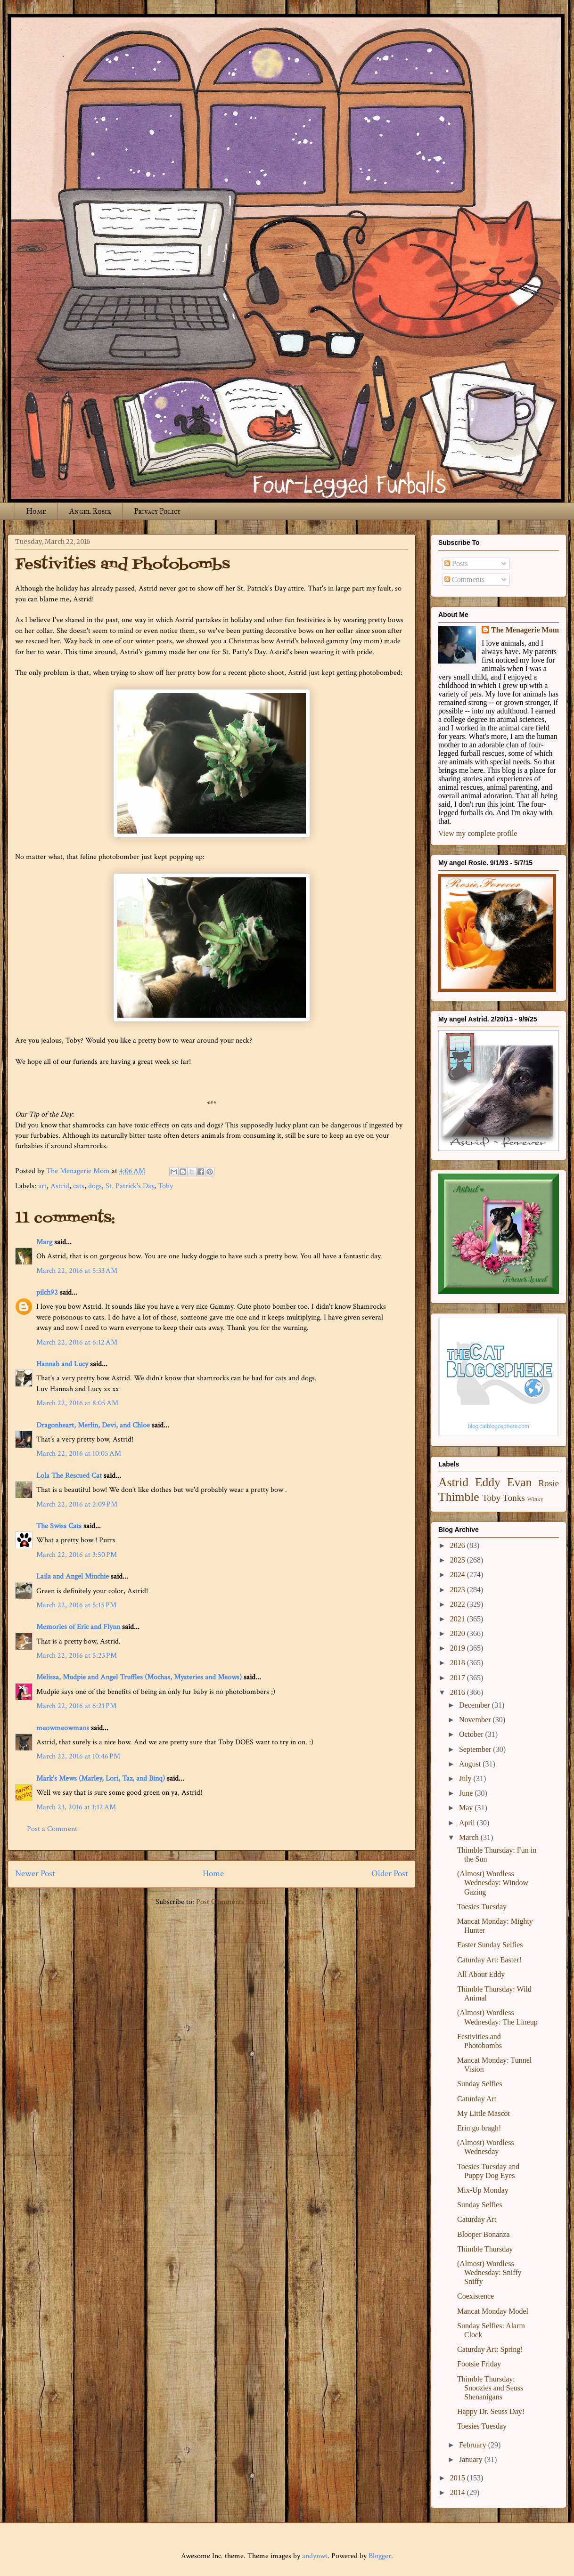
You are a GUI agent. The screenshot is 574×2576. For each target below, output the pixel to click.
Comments (464, 579)
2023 (458, 1590)
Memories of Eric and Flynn (78, 1627)
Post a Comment (52, 1829)
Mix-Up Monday (482, 2190)
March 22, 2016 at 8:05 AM (77, 1403)
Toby (165, 1186)
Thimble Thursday (485, 2249)
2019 (458, 1648)
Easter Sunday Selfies (490, 1945)
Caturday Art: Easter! (489, 1960)
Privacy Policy (157, 511)
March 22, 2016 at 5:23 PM (76, 1656)
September (476, 1749)
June (467, 1793)
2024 (458, 1575)
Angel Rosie (90, 511)
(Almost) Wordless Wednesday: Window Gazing (492, 1883)
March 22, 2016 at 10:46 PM (78, 1756)
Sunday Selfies (479, 2084)
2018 (458, 1663)
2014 (458, 2492)
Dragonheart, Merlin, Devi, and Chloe (93, 1425)
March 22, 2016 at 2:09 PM (76, 1504)
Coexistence (475, 2296)
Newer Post (35, 1873)
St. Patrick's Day (130, 1186)
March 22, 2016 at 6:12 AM (76, 1342)
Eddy (487, 1482)
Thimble (458, 1497)
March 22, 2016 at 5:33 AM (76, 1271)
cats (78, 1186)
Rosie (548, 1483)
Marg (44, 1242)
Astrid (59, 1186)
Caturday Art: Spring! (490, 2349)
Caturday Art (476, 2099)
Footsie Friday (479, 2364)
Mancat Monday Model (492, 2311)
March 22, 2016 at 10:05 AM (78, 1453)
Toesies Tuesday (482, 1907)
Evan (519, 1482)
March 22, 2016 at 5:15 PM (76, 1605)
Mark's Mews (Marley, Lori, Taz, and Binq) (100, 1778)
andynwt (315, 2556)
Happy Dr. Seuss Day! (491, 2411)
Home (36, 511)
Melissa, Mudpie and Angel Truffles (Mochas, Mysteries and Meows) (139, 1677)
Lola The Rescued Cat (69, 1476)
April (468, 1823)
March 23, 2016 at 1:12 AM (76, 1807)
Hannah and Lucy (62, 1364)
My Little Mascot (483, 2113)
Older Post (389, 1873)
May (467, 1808)
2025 (458, 1560)
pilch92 (47, 1292)
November (476, 1720)
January (471, 2459)
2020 (458, 1633)
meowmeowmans (62, 1728)
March (470, 1837)
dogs (95, 1186)
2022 (458, 1604)
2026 (458, 1545)
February (473, 2445)
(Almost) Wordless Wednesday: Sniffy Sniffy (489, 2272)
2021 (458, 1619)
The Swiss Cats (59, 1526)
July (466, 1778)
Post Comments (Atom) (232, 1902)
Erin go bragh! (479, 2128)
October (472, 1734)
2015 (458, 2478)
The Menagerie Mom (525, 630)
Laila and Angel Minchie (72, 1576)
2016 (458, 1692)
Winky (535, 1499)
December (475, 1705)
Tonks (514, 1498)
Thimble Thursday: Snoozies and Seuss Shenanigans (490, 2388)
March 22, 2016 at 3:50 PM (76, 1555)
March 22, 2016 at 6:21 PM (76, 1706)
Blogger (380, 2556)
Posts (456, 563)
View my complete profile (477, 833)
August (471, 1764)
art (42, 1186)
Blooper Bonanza (483, 2234)
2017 (458, 1678)
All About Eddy (481, 1974)
